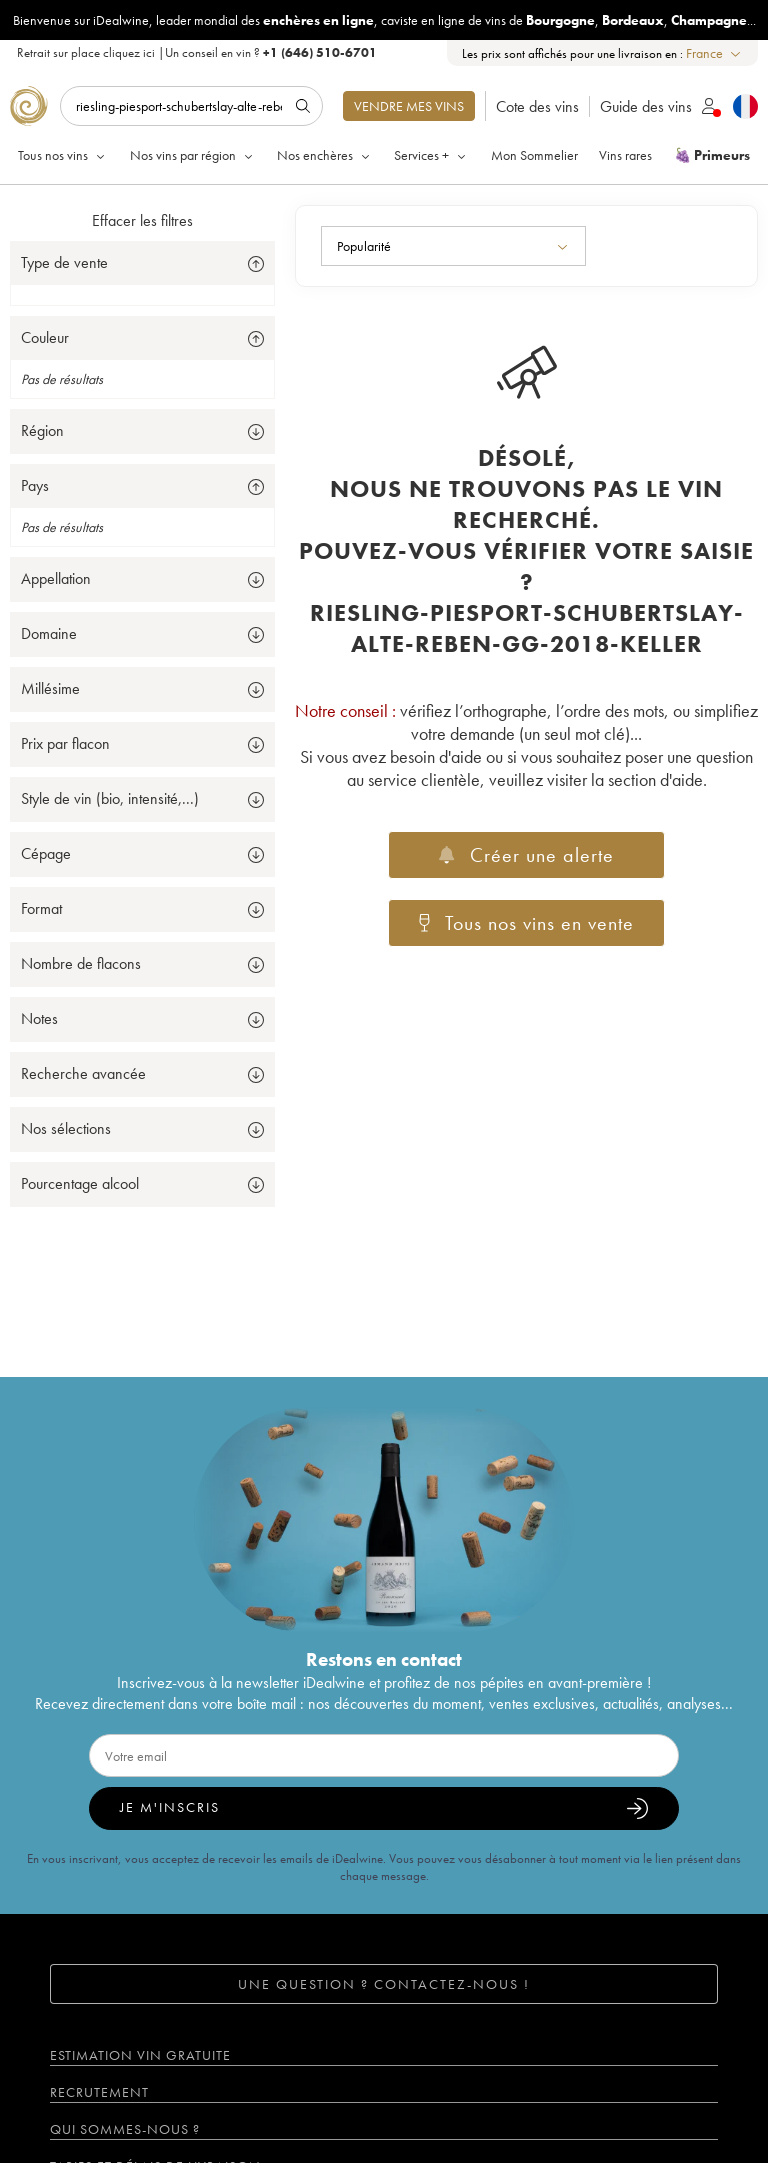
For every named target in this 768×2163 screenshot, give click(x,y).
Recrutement (99, 2092)
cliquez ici (129, 52)
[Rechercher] (191, 106)
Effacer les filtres (142, 220)
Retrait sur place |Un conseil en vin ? (197, 52)
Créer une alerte (526, 855)
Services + (431, 155)
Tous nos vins (63, 155)
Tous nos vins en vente (526, 923)
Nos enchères (325, 155)
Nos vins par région (193, 155)
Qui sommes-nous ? (125, 2129)
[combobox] (714, 53)
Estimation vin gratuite (140, 2055)
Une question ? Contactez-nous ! (384, 1984)
